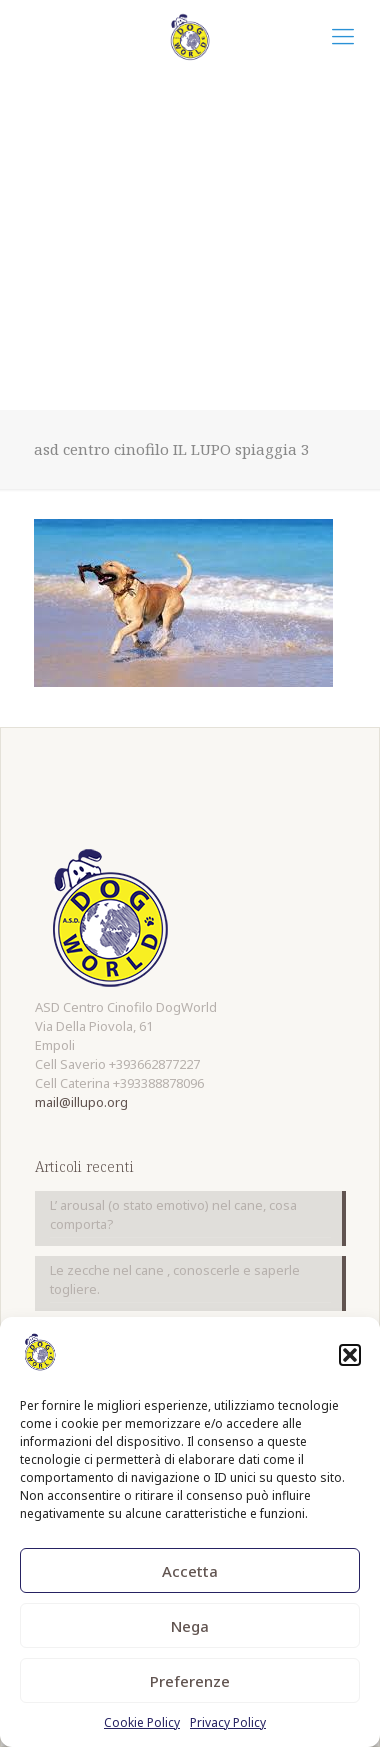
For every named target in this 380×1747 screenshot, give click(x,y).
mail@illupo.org (81, 1102)
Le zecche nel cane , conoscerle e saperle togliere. (175, 1279)
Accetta (190, 1571)
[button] (350, 1355)
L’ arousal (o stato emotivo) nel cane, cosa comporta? (173, 1214)
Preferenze (190, 1681)
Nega (190, 1626)
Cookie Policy (142, 1722)
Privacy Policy (228, 1722)
